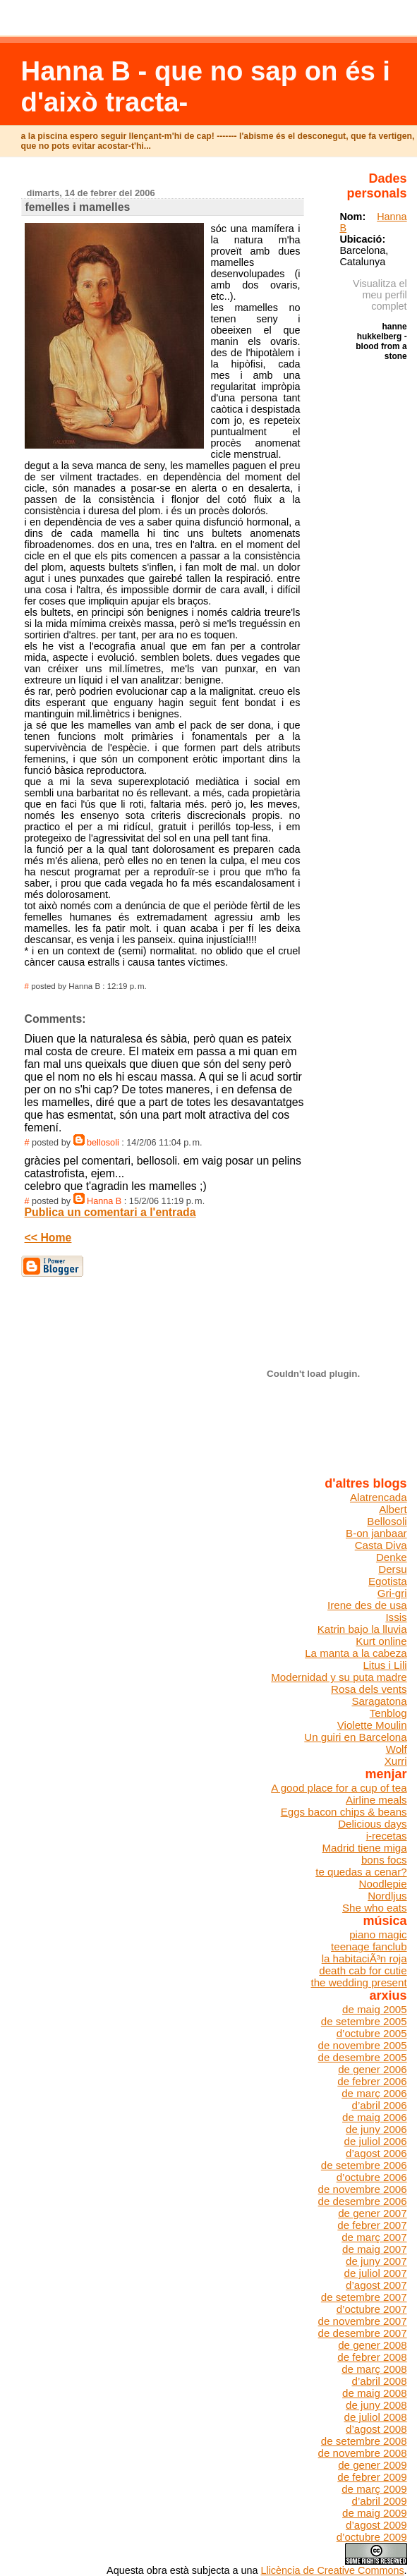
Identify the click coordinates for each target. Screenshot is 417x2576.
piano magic (377, 1934)
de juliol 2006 (375, 2141)
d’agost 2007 (376, 2285)
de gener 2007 (372, 2213)
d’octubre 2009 (372, 2537)
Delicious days (372, 1824)
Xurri (396, 1761)
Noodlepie (383, 1884)
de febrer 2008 (371, 2357)
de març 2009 (374, 2489)
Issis (395, 1617)
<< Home (48, 1238)
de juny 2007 (376, 2261)
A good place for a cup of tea (338, 1788)
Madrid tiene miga (364, 1848)
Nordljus (387, 1896)
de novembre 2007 (362, 2321)
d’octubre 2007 (372, 2309)
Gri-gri (392, 1593)
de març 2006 (374, 2093)
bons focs (384, 1860)
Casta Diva (381, 1545)
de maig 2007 (374, 2249)
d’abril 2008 (378, 2381)
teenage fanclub (369, 1946)
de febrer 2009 (371, 2477)
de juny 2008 (376, 2405)
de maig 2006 (374, 2117)
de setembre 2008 (364, 2441)
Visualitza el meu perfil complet (380, 295)
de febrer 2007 (371, 2225)
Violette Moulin (372, 1725)
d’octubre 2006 (372, 2177)
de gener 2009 (372, 2465)
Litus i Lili (384, 1665)
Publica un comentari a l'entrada (110, 1212)
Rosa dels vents (369, 1689)
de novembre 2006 (362, 2189)
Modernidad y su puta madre (338, 1677)
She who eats (374, 1908)
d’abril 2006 (378, 2105)
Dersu (392, 1569)
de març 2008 (374, 2369)
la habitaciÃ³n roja (364, 1958)
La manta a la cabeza (355, 1653)
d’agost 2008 (376, 2429)
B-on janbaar (376, 1533)
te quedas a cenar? (360, 1872)
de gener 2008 (372, 2345)
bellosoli (103, 1143)
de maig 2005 (374, 2009)
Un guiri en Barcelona (355, 1737)
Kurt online (381, 1641)
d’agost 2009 (376, 2525)
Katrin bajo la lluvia (362, 1629)
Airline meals (376, 1800)
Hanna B (104, 1201)
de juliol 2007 (375, 2273)
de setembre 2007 (364, 2297)
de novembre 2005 (362, 2045)
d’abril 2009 (378, 2501)
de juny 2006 (376, 2129)
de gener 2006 (372, 2069)
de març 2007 (374, 2237)
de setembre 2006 (364, 2165)
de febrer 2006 (371, 2081)
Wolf (396, 1749)
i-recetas (386, 1836)
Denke (391, 1557)
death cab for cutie (362, 1970)
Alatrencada (378, 1497)
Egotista (387, 1581)
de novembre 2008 (362, 2453)
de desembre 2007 (362, 2333)
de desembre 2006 (362, 2201)
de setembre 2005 (364, 2021)
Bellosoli (386, 1521)
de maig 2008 (374, 2393)
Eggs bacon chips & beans (344, 1812)
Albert (392, 1509)
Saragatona (378, 1701)
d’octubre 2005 (372, 2033)
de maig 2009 (374, 2513)
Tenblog (388, 1713)
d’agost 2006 (376, 2153)
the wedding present (359, 1982)
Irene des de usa (367, 1605)
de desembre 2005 (362, 2057)
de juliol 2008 (375, 2417)
